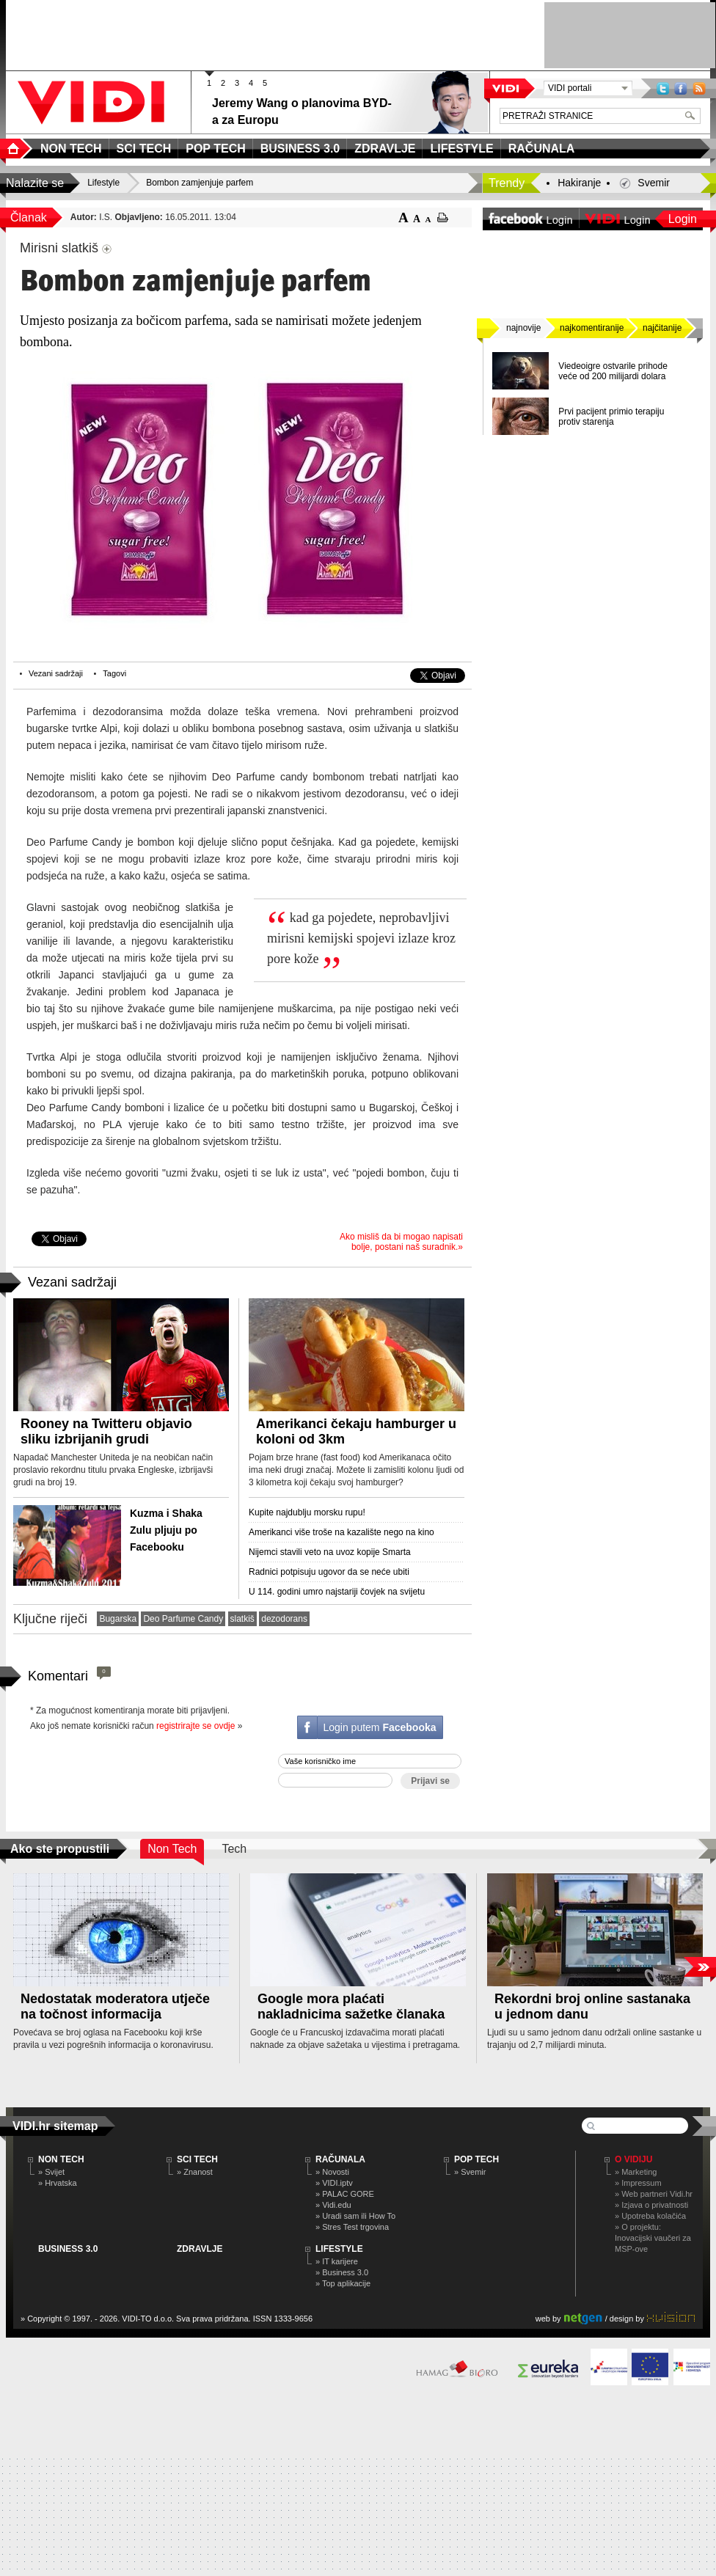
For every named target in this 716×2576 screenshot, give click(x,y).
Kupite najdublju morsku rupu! (307, 1512)
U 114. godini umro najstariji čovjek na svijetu (337, 1592)
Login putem (379, 1727)
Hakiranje (579, 183)
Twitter (663, 88)
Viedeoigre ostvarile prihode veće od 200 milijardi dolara (613, 371)
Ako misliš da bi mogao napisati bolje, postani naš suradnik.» (401, 1242)
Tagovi (114, 673)
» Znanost (195, 2171)
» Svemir (470, 2171)
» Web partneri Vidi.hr (654, 2193)
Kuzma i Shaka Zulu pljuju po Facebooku (166, 1530)
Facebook (680, 88)
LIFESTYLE (339, 2249)
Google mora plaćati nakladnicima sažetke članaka (351, 2006)
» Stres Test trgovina (352, 2226)
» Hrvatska (57, 2182)
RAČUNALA (340, 2159)
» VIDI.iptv (334, 2182)
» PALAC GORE (344, 2193)
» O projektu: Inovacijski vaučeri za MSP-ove (653, 2237)
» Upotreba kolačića (650, 2215)
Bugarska (117, 1619)
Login (682, 219)
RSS (699, 88)
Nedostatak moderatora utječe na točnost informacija (115, 2006)
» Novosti (332, 2171)
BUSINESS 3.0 (68, 2249)
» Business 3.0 (341, 2272)
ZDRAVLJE (199, 2249)
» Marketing (636, 2171)
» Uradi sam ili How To (355, 2215)
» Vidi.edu (333, 2204)
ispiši (442, 217)
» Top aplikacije (342, 2283)
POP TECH (476, 2159)
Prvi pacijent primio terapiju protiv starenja (611, 416)
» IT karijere (336, 2261)
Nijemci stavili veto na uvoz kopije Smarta (330, 1552)
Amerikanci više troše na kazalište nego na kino (341, 1532)
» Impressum (638, 2182)
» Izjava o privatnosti (651, 2204)
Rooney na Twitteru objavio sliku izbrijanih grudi (106, 1431)
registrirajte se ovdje (195, 1726)
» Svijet (51, 2171)
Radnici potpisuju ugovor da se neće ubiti (329, 1572)
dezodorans (284, 1619)
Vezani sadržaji (56, 673)
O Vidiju (633, 2159)
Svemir (654, 183)
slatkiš (242, 1619)
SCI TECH (197, 2159)
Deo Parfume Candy (183, 1619)
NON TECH (61, 2159)
